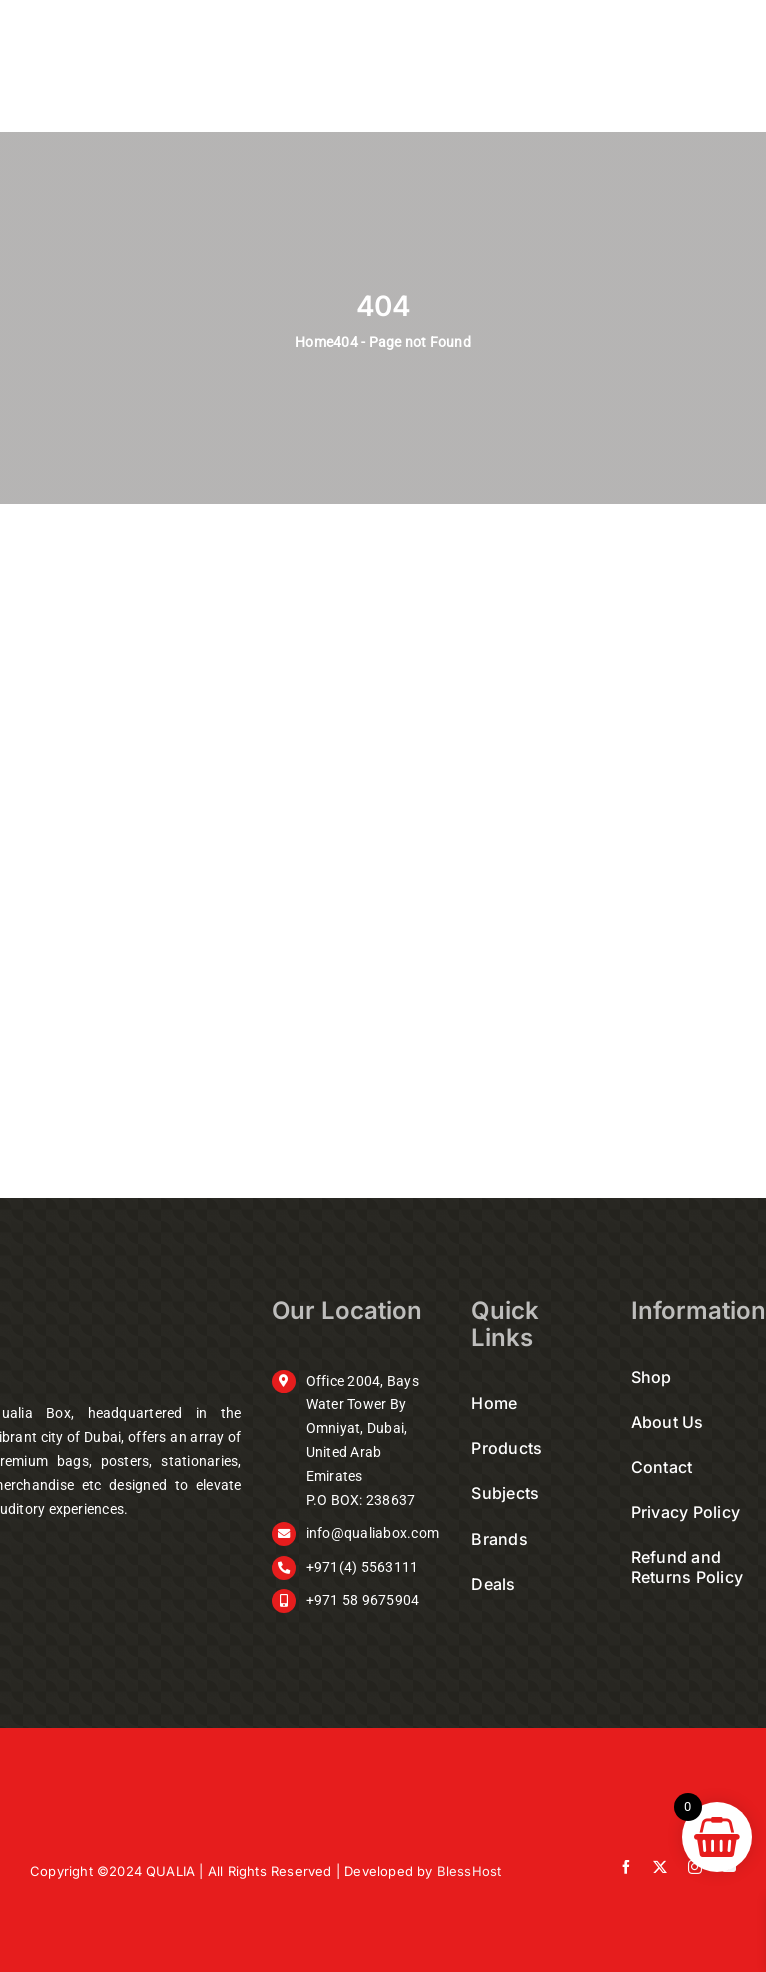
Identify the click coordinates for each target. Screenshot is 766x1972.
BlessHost (469, 1871)
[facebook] (626, 1867)
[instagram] (695, 1867)
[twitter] (660, 1867)
